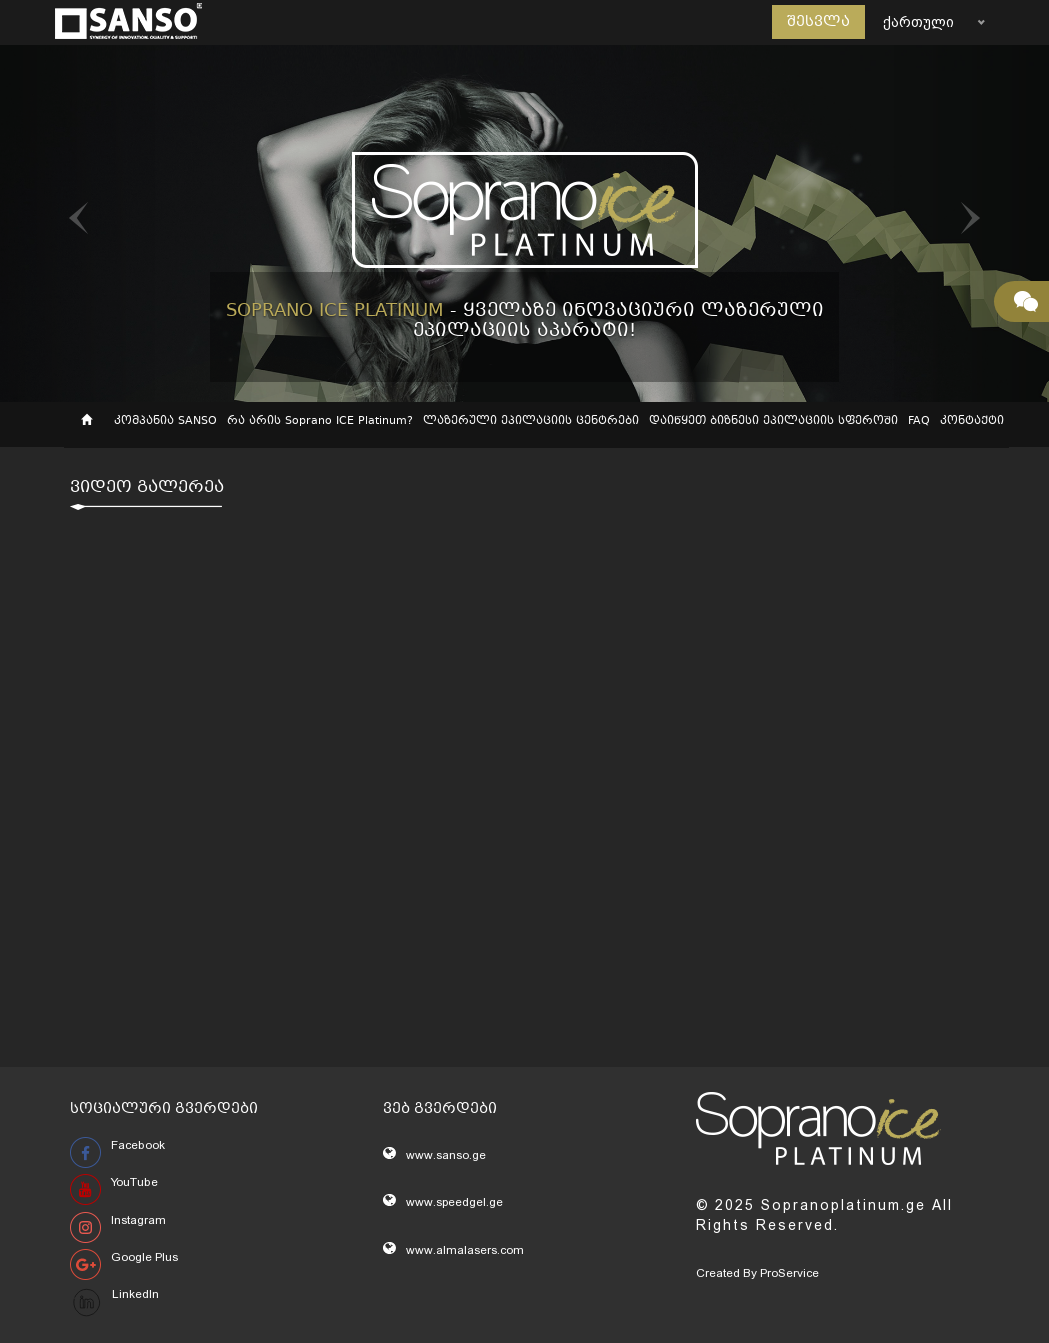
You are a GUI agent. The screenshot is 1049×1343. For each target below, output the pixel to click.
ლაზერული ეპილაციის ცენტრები (531, 421)
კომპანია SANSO (165, 421)
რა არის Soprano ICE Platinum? (320, 421)
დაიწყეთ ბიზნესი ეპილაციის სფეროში (773, 421)
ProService (789, 1273)
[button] (78, 223)
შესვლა (818, 22)
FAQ (919, 421)
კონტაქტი (972, 421)
